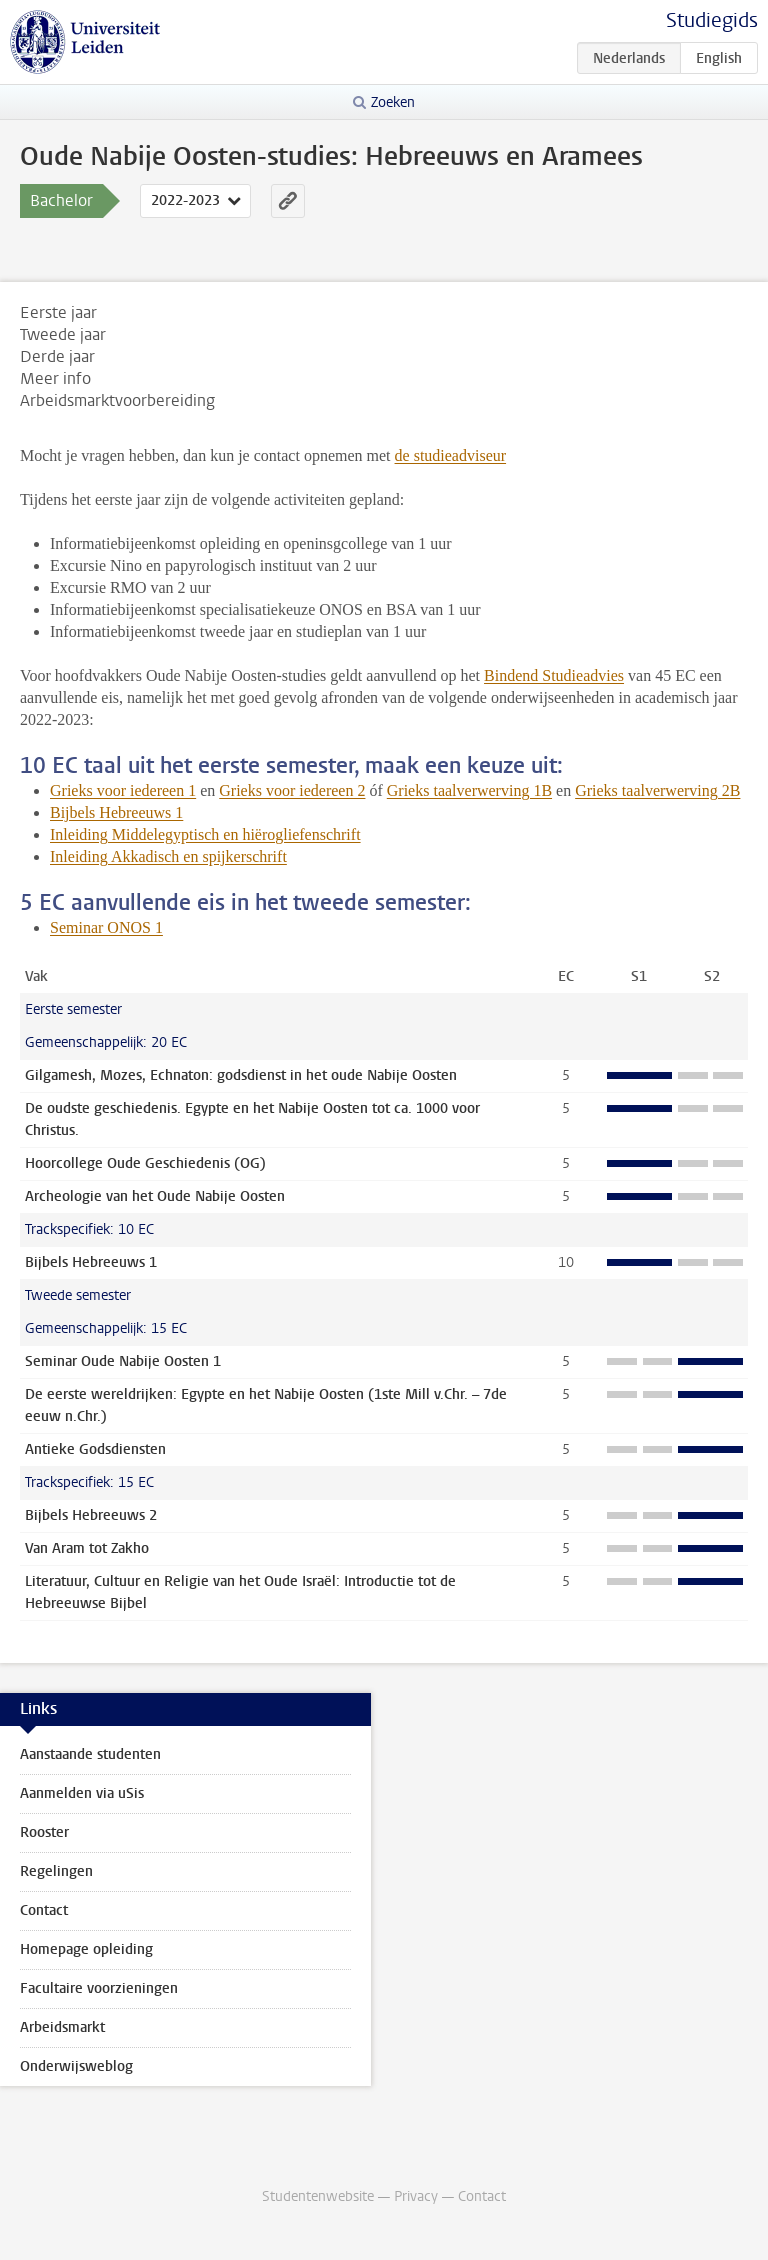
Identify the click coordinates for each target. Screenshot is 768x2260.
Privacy (416, 2196)
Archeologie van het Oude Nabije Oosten (155, 1196)
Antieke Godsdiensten (95, 1449)
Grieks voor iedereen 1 (123, 790)
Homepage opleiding (86, 1949)
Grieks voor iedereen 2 (292, 790)
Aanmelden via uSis (82, 1793)
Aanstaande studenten (90, 1754)
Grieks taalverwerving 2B (657, 790)
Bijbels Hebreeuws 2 (91, 1515)
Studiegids (712, 20)
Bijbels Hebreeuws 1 (116, 812)
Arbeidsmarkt (62, 2027)
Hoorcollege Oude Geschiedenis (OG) (145, 1163)
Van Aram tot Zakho (87, 1548)
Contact (44, 1910)
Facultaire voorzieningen (99, 1988)
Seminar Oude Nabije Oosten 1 (123, 1361)
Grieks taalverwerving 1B (469, 790)
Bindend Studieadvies (554, 675)
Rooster (44, 1832)
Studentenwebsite (318, 2196)
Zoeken (393, 102)
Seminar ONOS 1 (106, 927)
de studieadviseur (451, 455)
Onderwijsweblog (76, 2066)
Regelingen (56, 1871)
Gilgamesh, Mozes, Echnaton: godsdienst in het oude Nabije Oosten (241, 1075)
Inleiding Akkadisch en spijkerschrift (168, 856)
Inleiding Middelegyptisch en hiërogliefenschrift (205, 834)
